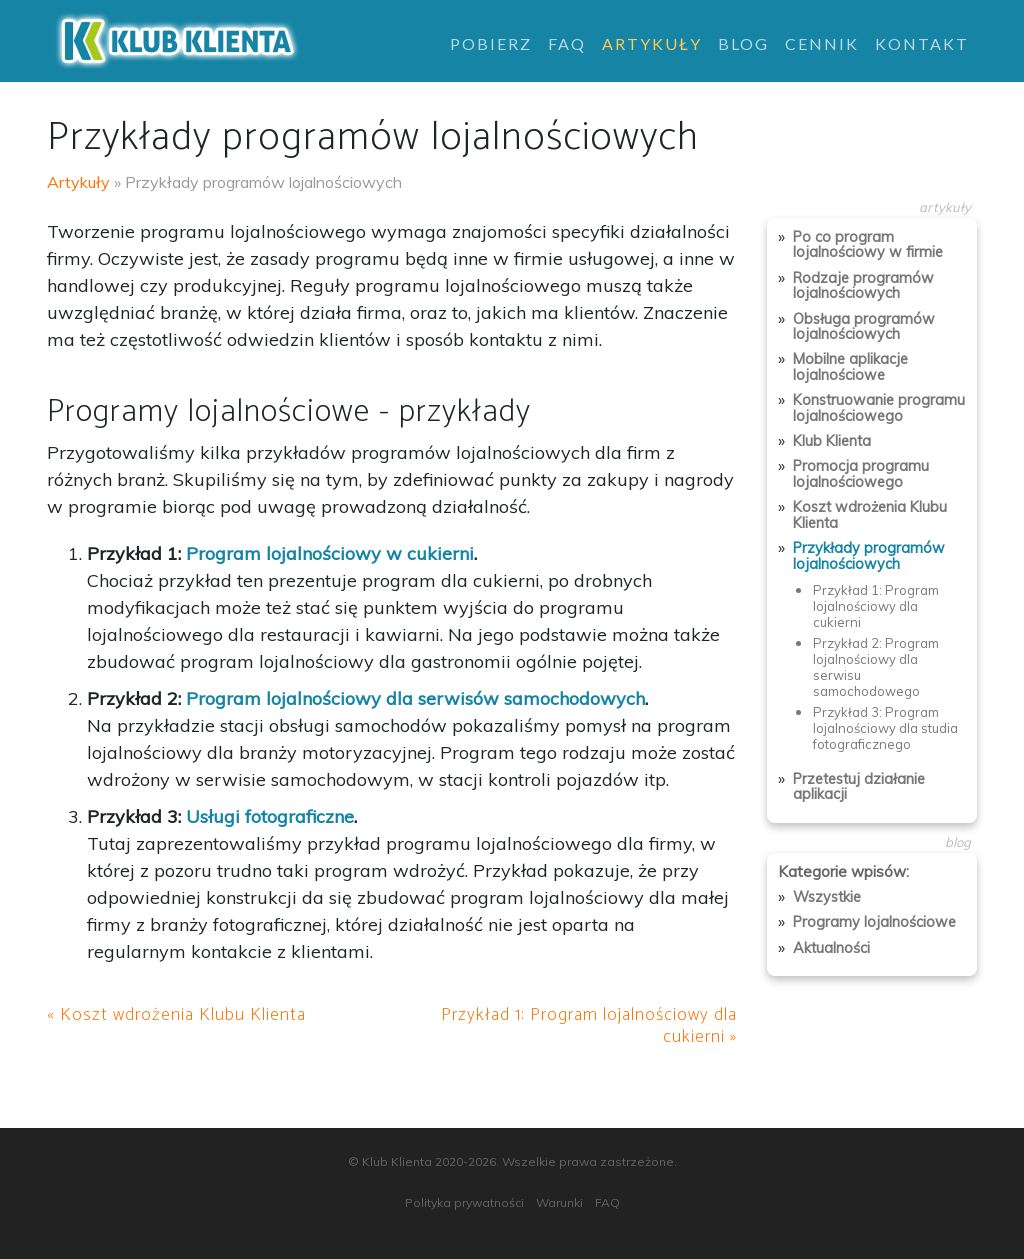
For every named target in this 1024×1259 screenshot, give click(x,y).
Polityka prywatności (464, 1202)
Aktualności (831, 948)
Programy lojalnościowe (874, 922)
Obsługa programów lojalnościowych (864, 326)
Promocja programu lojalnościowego (861, 473)
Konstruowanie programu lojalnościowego (879, 407)
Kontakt (922, 43)
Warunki (559, 1202)
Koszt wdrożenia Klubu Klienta (870, 514)
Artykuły (652, 43)
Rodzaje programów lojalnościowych (863, 285)
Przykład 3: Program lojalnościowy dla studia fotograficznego (885, 728)
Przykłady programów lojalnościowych (869, 555)
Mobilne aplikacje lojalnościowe (850, 366)
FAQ (567, 43)
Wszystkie (827, 897)
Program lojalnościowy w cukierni (330, 553)
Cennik (822, 43)
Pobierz (491, 43)
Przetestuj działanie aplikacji (859, 786)
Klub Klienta (832, 441)
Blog (743, 43)
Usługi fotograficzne (270, 816)
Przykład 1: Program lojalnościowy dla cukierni (876, 606)
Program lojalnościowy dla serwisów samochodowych (415, 698)
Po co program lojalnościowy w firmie (868, 244)
